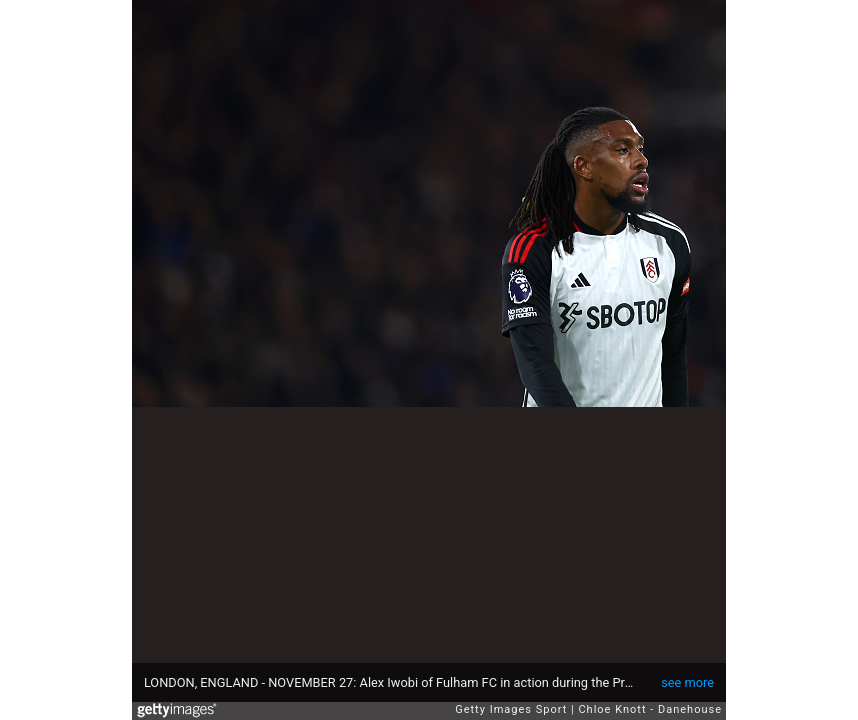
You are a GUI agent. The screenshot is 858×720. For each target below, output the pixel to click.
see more (687, 682)
